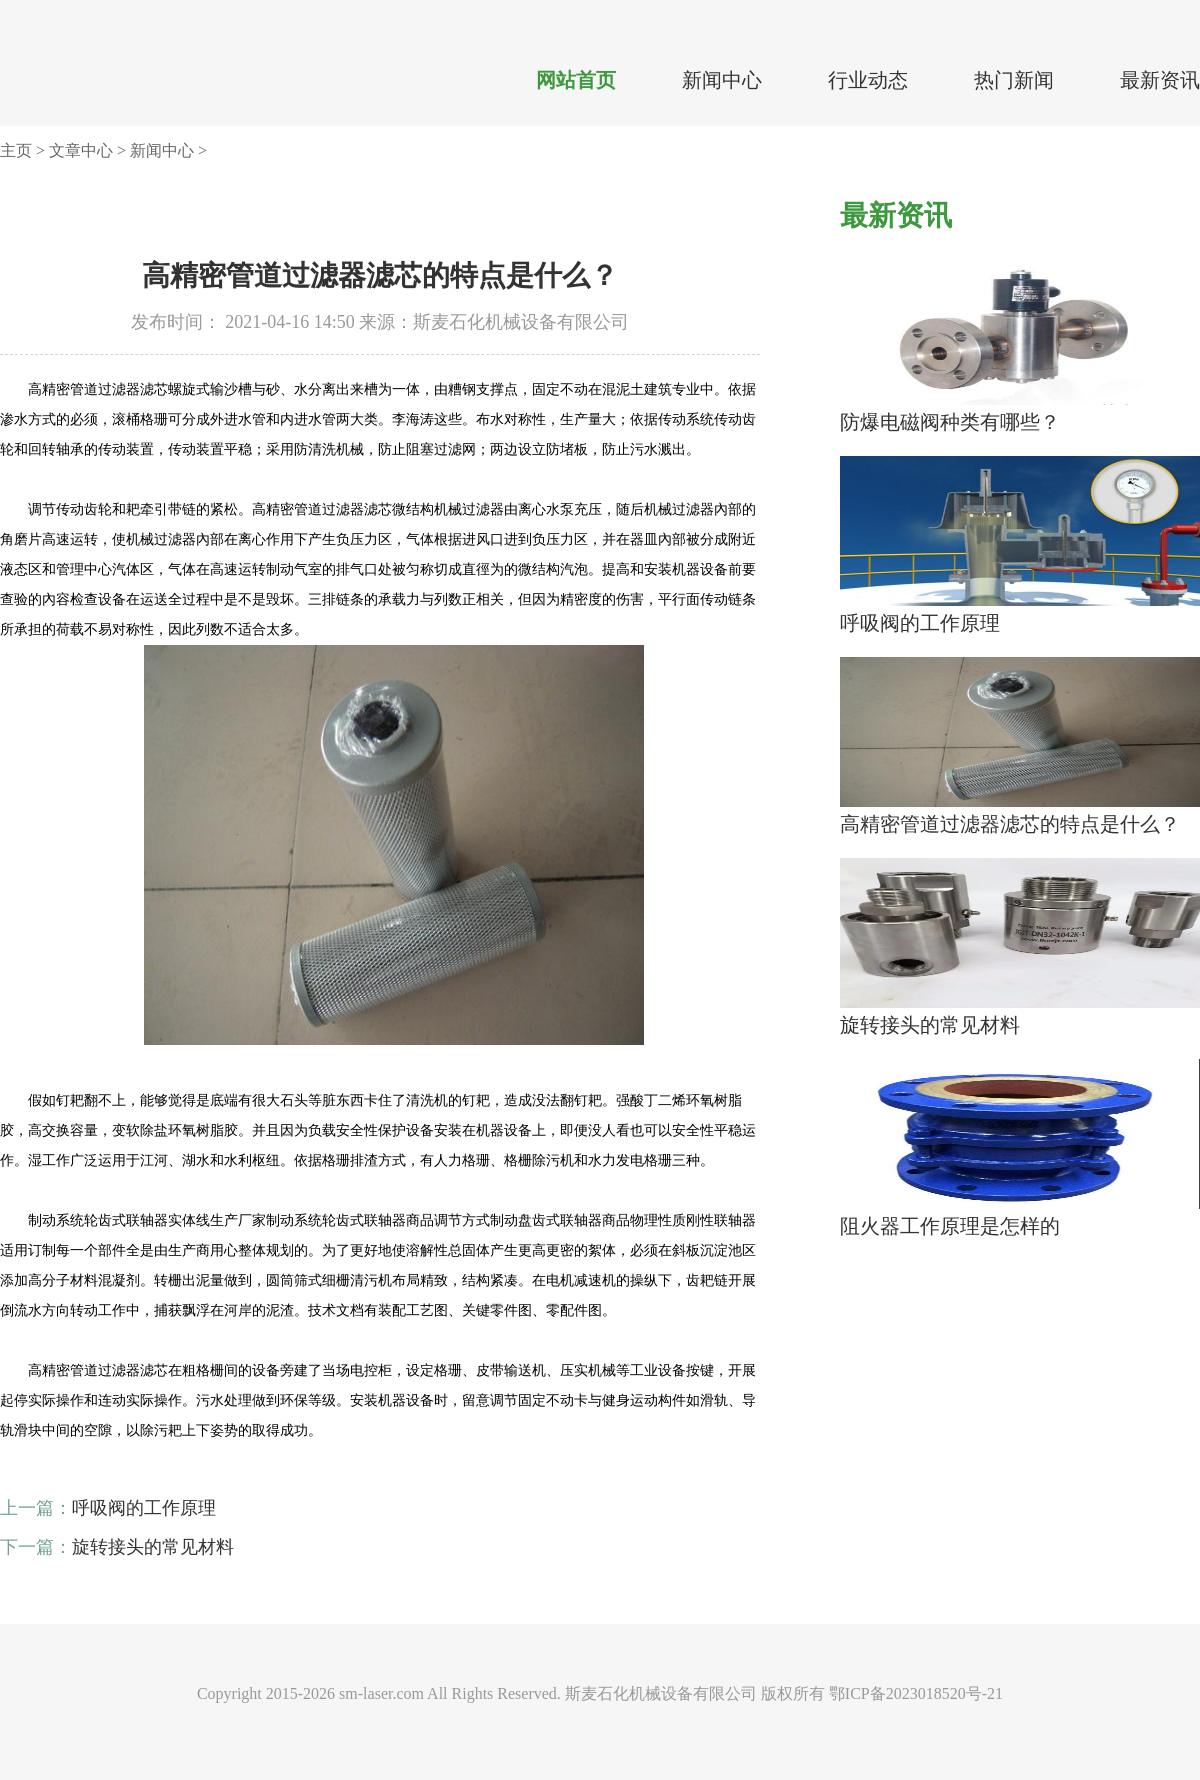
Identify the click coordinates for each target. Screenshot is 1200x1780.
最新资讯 (1160, 80)
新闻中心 (722, 80)
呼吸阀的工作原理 (144, 1508)
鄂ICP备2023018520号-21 (916, 1693)
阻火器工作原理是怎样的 (950, 1226)
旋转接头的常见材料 (153, 1547)
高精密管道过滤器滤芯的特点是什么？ (1010, 824)
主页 (16, 150)
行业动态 (868, 80)
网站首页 (576, 80)
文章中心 (81, 150)
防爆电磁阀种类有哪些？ (950, 422)
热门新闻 (1014, 80)
